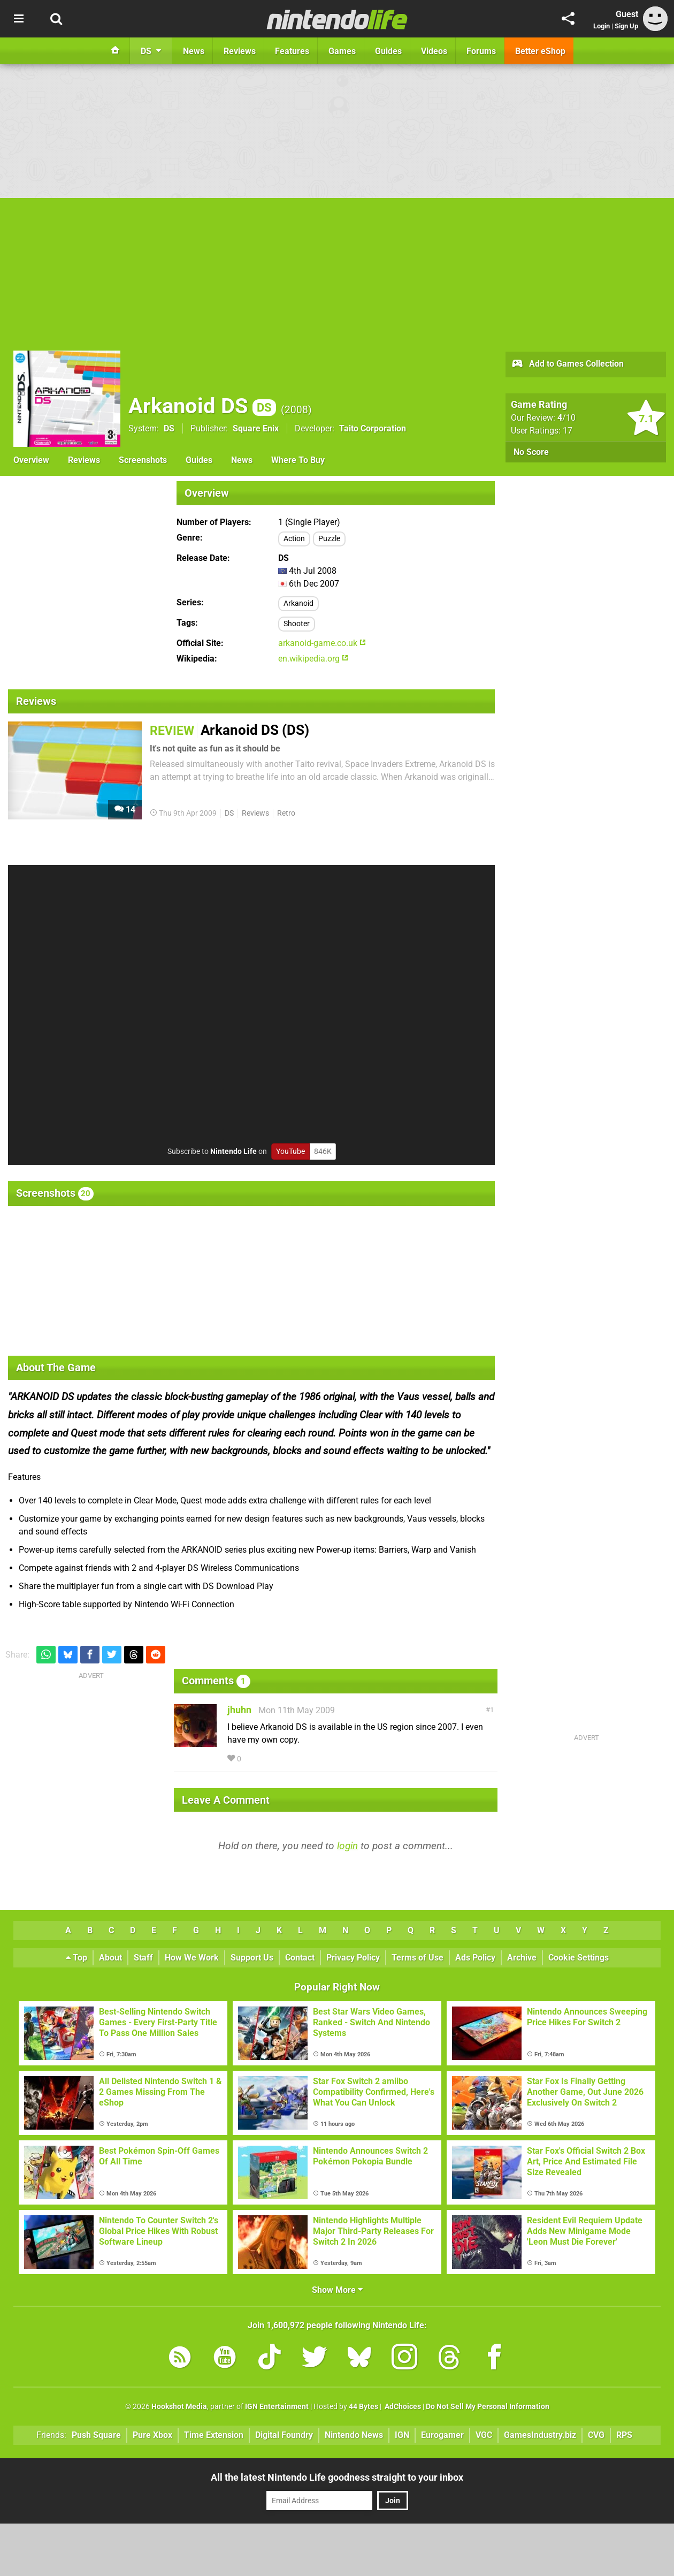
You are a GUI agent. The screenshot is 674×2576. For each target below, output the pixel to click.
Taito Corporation (372, 428)
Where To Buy (298, 460)
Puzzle (329, 538)
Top (76, 1957)
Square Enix (256, 428)
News (241, 460)
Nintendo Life (233, 1151)
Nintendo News (354, 2435)
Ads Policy (475, 1957)
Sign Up (626, 26)
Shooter (297, 623)
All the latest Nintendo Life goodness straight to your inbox (337, 2477)
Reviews (84, 460)
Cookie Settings (578, 1957)
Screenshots (143, 460)
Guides (199, 460)
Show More (337, 2290)
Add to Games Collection (567, 364)
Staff (143, 1957)
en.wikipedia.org (313, 659)
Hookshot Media (179, 2406)
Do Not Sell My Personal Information (487, 2406)
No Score (531, 452)
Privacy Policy (353, 1957)
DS (169, 428)
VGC (484, 2435)
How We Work (192, 1957)
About (110, 1957)
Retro (286, 813)
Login (601, 26)
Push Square (96, 2435)
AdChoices (402, 2406)
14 (124, 809)
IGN (402, 2435)
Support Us (252, 1957)
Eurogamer (442, 2435)
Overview (31, 460)
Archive (522, 1957)
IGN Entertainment (277, 2406)
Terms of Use (417, 1957)
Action (294, 538)
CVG (596, 2435)
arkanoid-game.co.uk (322, 643)
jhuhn (239, 1709)
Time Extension (213, 2435)
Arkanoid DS (202, 406)
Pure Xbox (152, 2435)
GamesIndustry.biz (540, 2435)
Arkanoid (298, 603)
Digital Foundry (284, 2435)
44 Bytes (363, 2406)
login (347, 1846)
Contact (300, 1957)
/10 (566, 418)
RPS (624, 2435)
